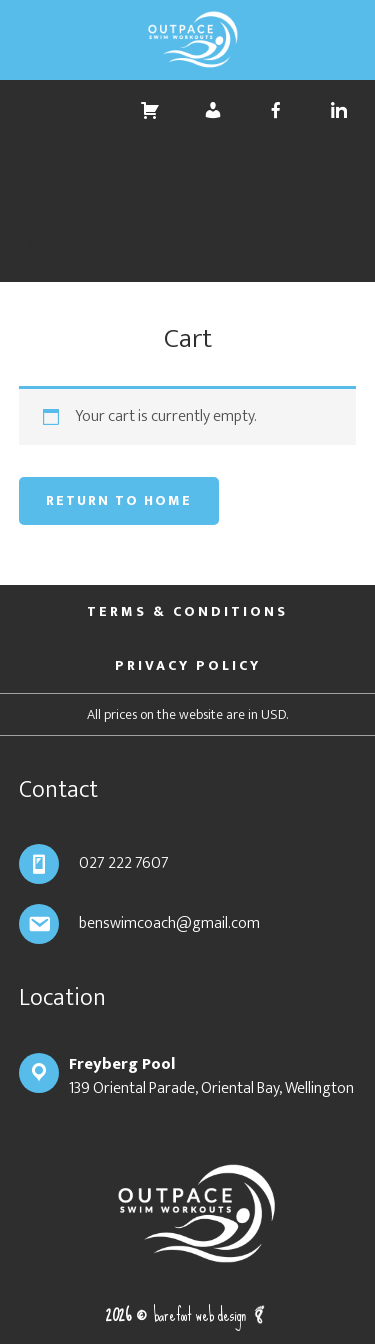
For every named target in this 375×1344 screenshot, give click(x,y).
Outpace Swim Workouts (187, 40)
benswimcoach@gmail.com (169, 923)
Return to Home (119, 500)
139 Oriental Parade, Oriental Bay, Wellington (211, 1076)
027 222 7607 (124, 863)
